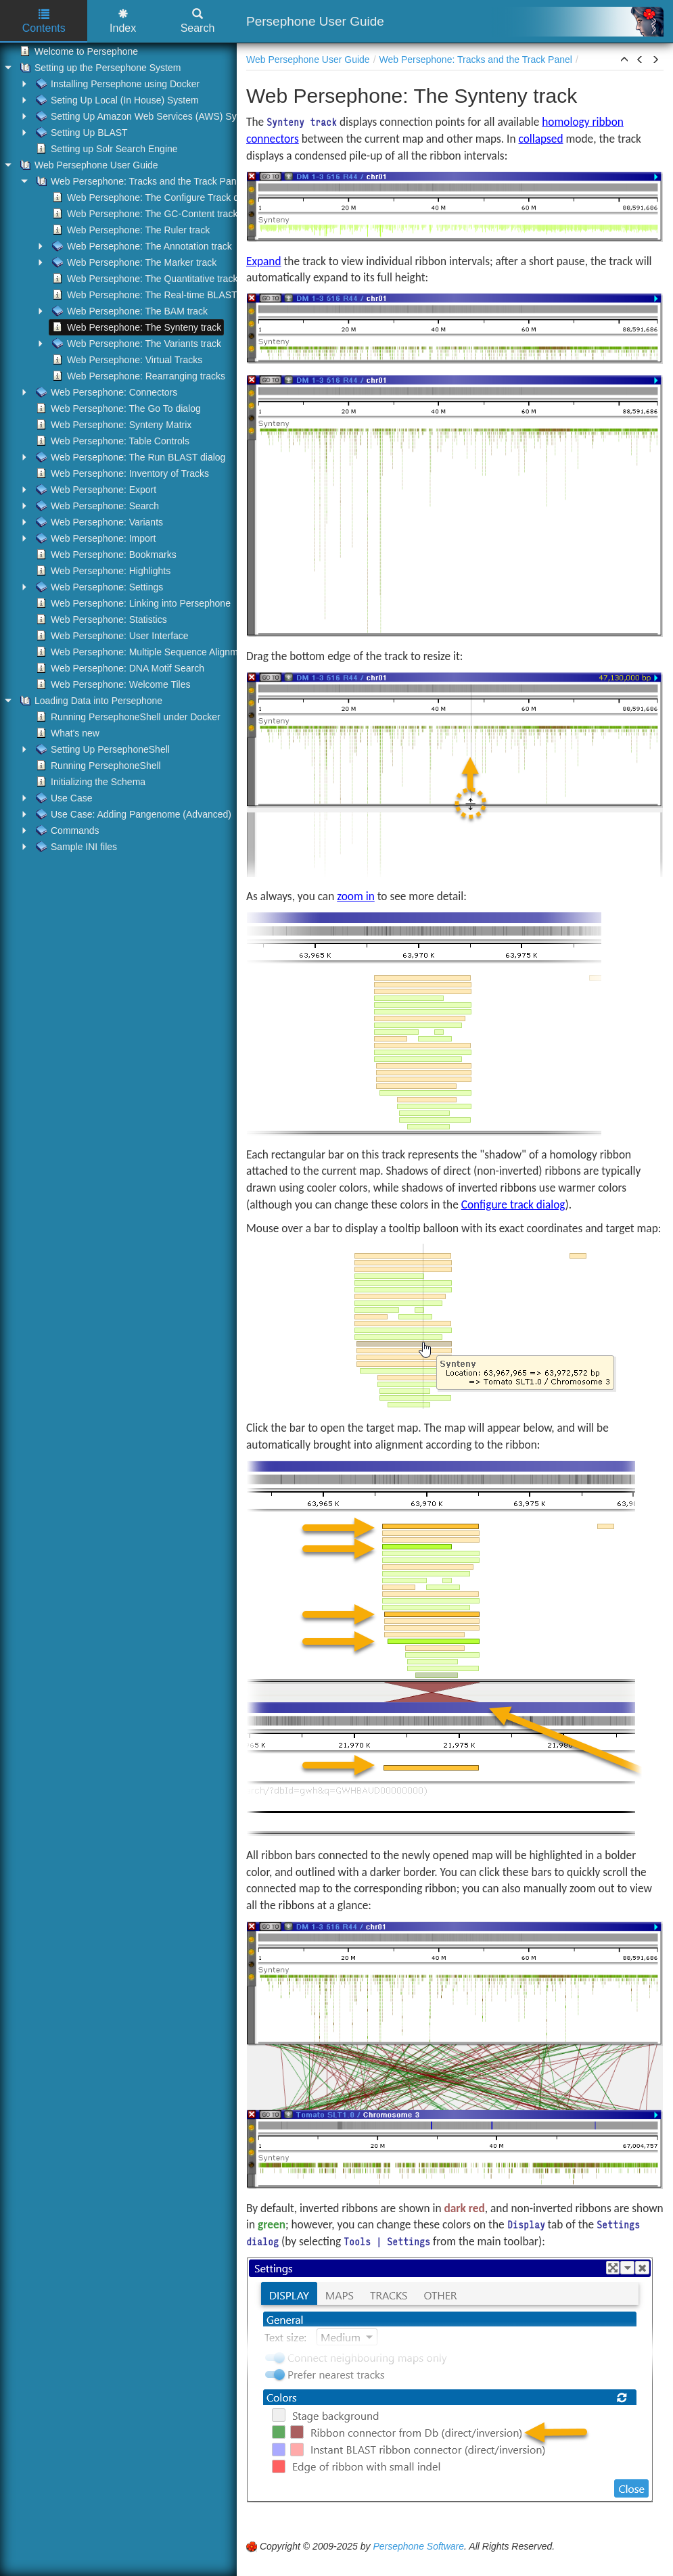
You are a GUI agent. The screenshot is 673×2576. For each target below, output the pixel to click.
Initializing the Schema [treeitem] (89, 782)
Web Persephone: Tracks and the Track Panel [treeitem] (138, 181)
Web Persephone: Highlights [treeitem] (101, 571)
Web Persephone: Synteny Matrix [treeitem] (112, 425)
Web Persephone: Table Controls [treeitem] (111, 441)
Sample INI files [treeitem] (75, 847)
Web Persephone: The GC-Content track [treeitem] (143, 214)
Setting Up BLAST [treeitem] (80, 132)
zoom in (356, 896)
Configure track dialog (513, 1204)
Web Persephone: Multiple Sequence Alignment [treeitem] (142, 652)
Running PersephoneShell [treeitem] (97, 765)
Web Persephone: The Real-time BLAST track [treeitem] (154, 295)
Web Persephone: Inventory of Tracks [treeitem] (121, 473)
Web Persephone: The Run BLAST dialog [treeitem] (129, 457)
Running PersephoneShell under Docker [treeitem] (127, 717)
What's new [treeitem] (66, 733)
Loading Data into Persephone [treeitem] (89, 701)
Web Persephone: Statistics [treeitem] (100, 619)
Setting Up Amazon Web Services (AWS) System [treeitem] (145, 116)
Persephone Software (418, 2546)
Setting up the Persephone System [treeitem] (99, 68)
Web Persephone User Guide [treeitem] (87, 165)
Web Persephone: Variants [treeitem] (98, 522)
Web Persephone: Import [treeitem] (94, 538)
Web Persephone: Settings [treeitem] (98, 587)
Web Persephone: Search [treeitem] (96, 506)
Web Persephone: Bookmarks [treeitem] (105, 554)
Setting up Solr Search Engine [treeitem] (105, 149)
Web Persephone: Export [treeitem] (94, 490)
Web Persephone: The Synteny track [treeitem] (135, 327)
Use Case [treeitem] (62, 798)
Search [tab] (198, 21)
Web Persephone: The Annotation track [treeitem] (140, 246)
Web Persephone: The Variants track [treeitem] (135, 343)
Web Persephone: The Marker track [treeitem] (132, 262)
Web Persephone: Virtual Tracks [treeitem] (125, 360)
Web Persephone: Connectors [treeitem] (105, 392)
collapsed (541, 138)
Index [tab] (123, 21)
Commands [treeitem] (66, 830)
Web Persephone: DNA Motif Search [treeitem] (118, 668)
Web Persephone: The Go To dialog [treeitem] (117, 408)
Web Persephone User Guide (308, 59)
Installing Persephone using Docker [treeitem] (116, 84)
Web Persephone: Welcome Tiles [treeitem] (111, 684)
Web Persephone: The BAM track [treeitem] (128, 311)
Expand (263, 261)
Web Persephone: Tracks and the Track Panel (475, 59)
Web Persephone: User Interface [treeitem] (111, 636)
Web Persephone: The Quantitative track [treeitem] (143, 279)
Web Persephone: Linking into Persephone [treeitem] (132, 603)
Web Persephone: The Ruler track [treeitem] (129, 230)
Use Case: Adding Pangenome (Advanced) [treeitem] (132, 814)
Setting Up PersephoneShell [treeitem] (101, 749)
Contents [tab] (44, 21)
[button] (624, 60)
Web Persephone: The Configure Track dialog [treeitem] (154, 197)
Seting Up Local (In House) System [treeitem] (116, 100)
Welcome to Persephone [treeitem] (77, 51)
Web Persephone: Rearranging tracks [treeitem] (137, 376)
